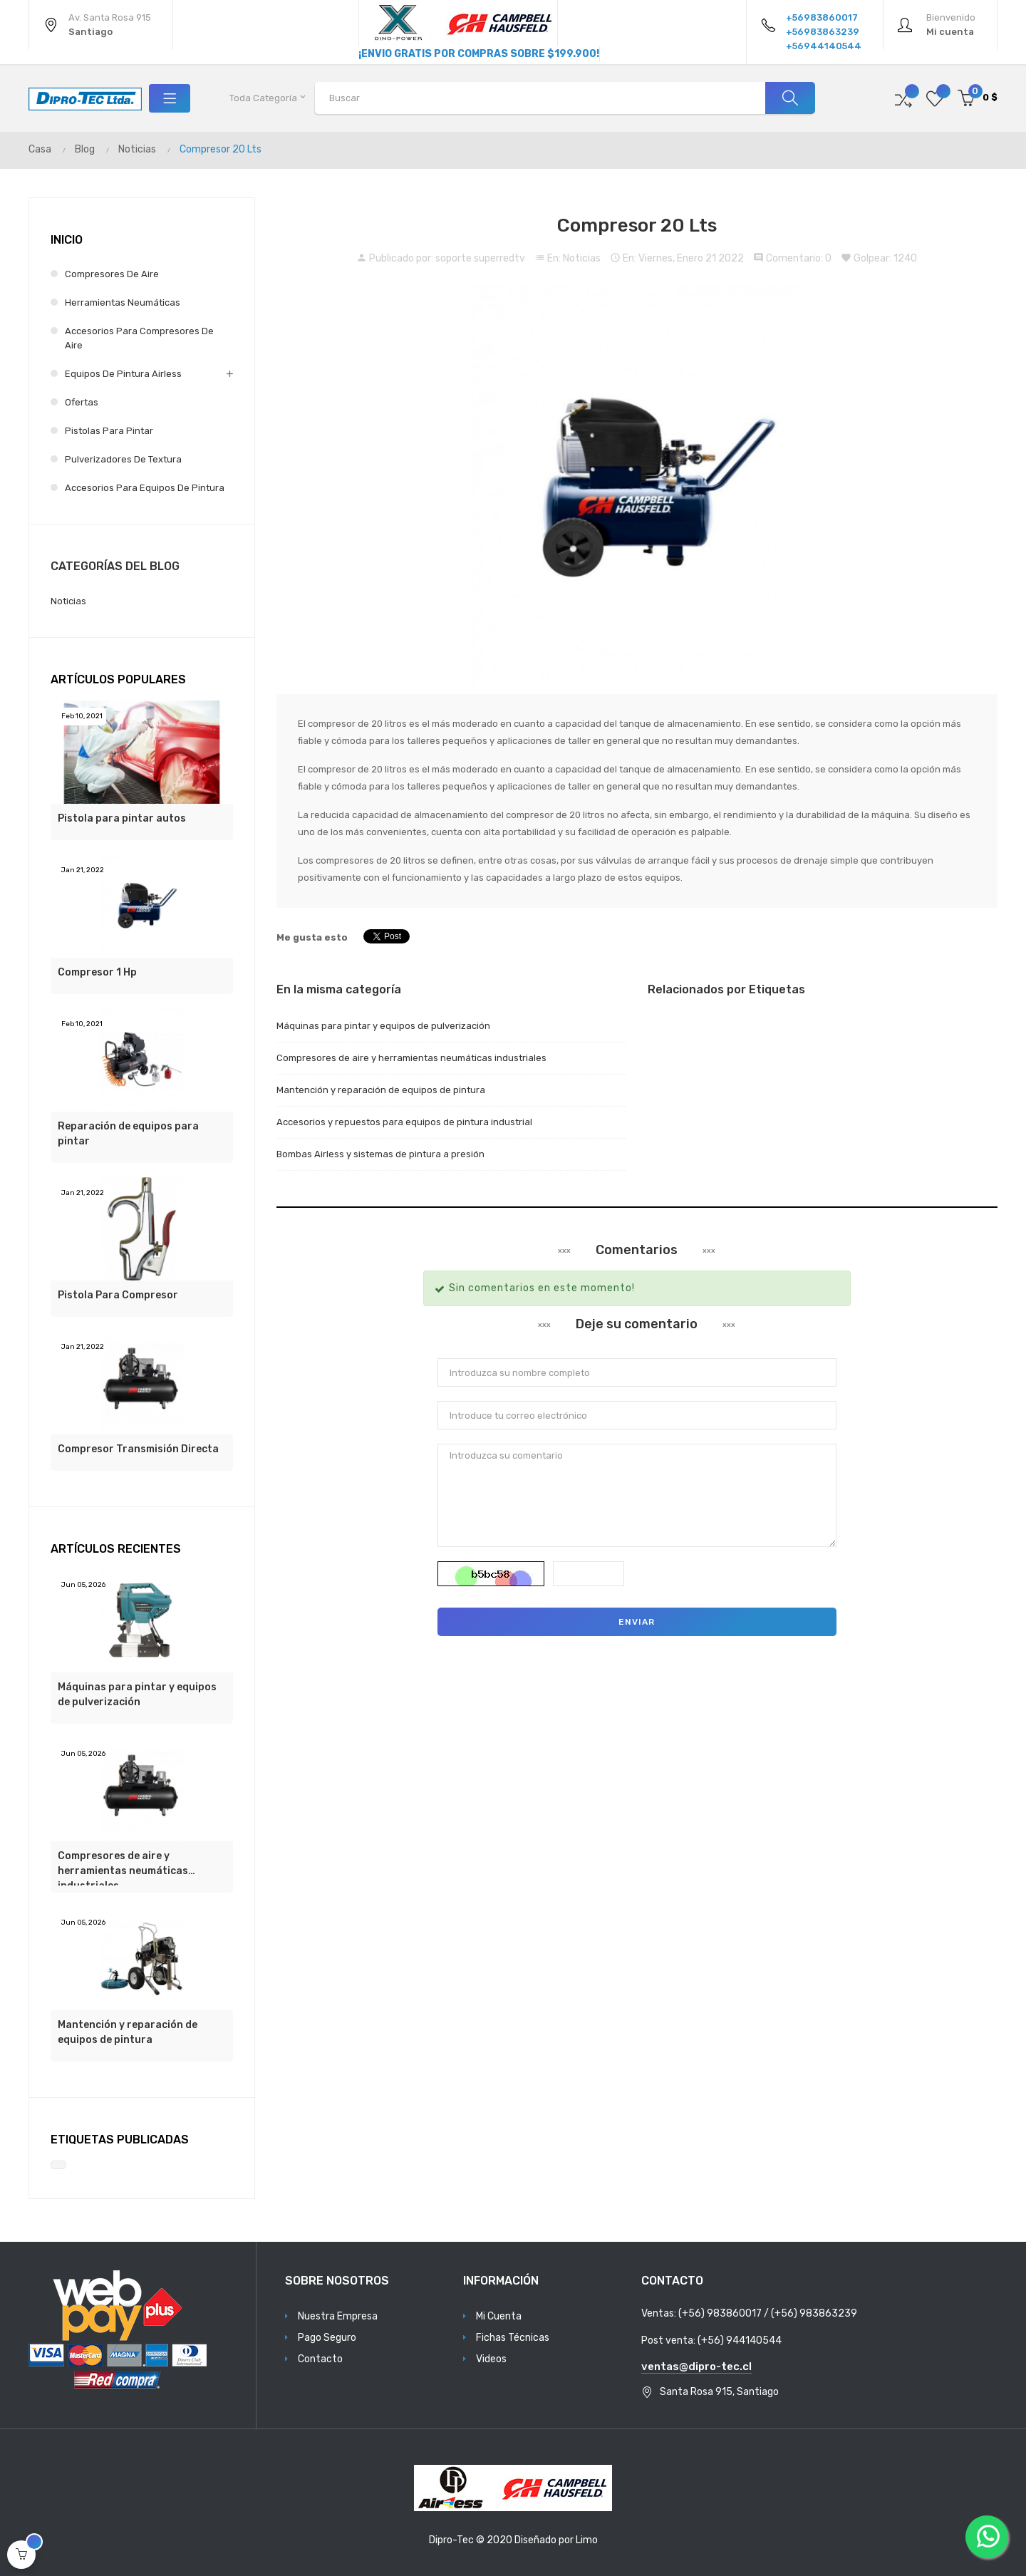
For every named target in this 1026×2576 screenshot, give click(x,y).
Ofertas (81, 402)
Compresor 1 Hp (97, 972)
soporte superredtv (480, 258)
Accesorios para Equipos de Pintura (144, 487)
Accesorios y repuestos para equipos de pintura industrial (404, 1122)
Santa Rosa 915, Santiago (719, 2392)
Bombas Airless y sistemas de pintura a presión (380, 1154)
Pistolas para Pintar (109, 430)
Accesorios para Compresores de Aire (139, 338)
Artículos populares (118, 679)
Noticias (582, 258)
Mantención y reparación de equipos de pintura (127, 2032)
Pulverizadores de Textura (123, 459)
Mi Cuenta (499, 2316)
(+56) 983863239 (814, 2313)
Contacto (320, 2359)
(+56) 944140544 (740, 2340)
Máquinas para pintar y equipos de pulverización (137, 1694)
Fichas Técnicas (512, 2338)
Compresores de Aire (112, 274)
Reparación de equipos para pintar (128, 1133)
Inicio (67, 240)
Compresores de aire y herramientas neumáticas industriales (123, 1868)
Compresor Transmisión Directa (138, 1449)
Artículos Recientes (116, 1549)
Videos (491, 2359)
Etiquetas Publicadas (120, 2139)
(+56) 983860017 (720, 2313)
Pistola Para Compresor (118, 1295)
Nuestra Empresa (338, 2316)
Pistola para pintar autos (122, 818)
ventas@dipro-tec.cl (696, 2366)
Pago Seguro (327, 2338)
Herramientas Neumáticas (122, 302)
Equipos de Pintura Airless (123, 373)
